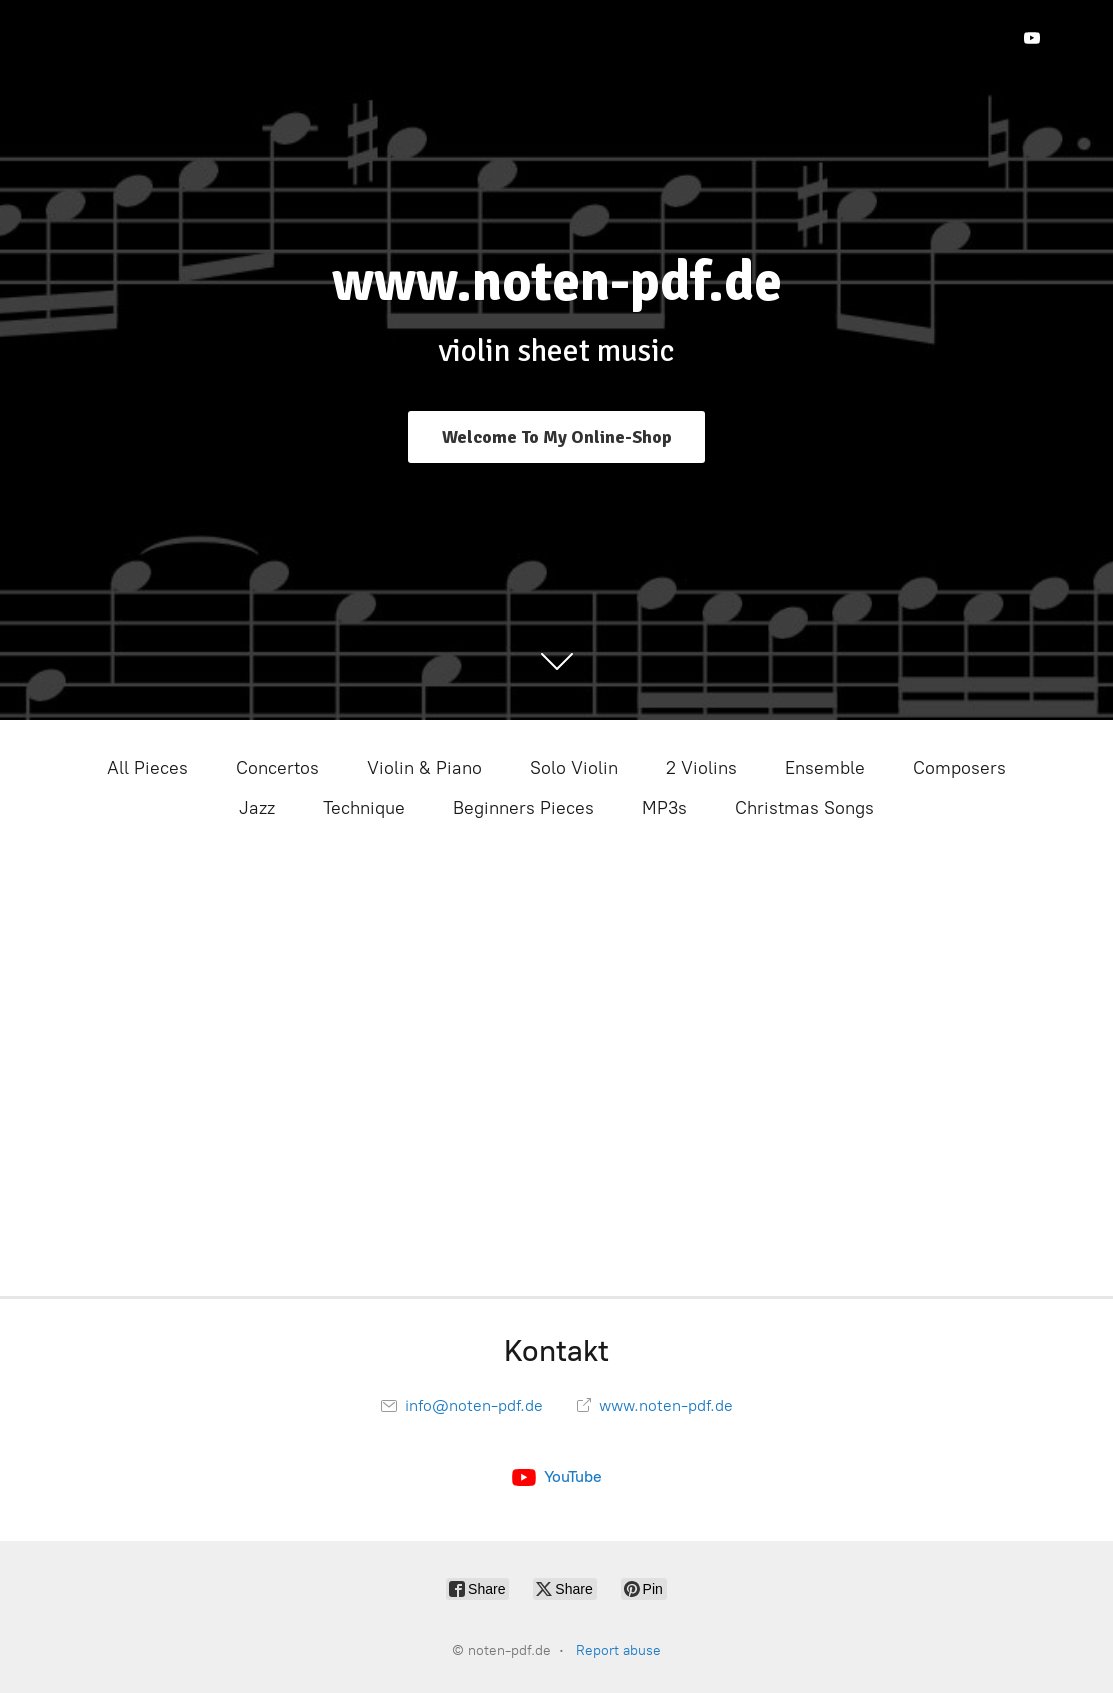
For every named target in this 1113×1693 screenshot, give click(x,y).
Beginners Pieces (523, 808)
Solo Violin (574, 768)
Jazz (257, 808)
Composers (959, 768)
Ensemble (825, 768)
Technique (364, 808)
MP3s (664, 808)
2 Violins (701, 768)
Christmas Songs (804, 808)
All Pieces (147, 768)
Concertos (277, 768)
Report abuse (618, 1650)
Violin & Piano (424, 768)
